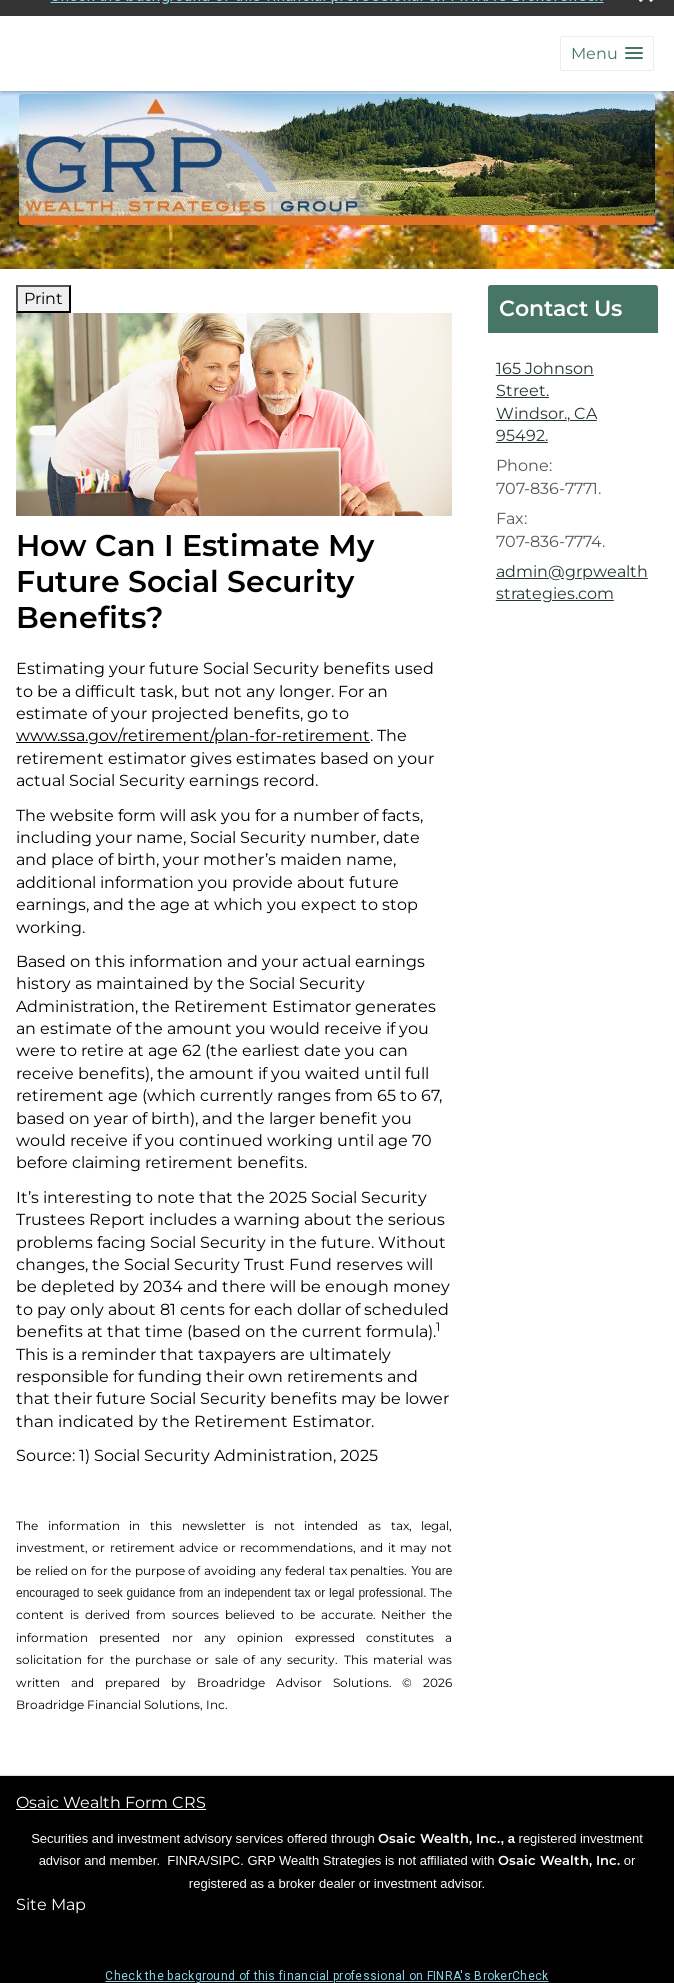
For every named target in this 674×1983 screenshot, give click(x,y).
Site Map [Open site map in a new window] (51, 1899)
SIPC (225, 1855)
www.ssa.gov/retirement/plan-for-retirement (193, 730)
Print (43, 293)
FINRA (186, 1855)
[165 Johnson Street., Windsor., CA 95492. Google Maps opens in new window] (573, 397)
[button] (607, 47)
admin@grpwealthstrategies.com (572, 577)
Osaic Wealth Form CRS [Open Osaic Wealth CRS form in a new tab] (111, 1797)
